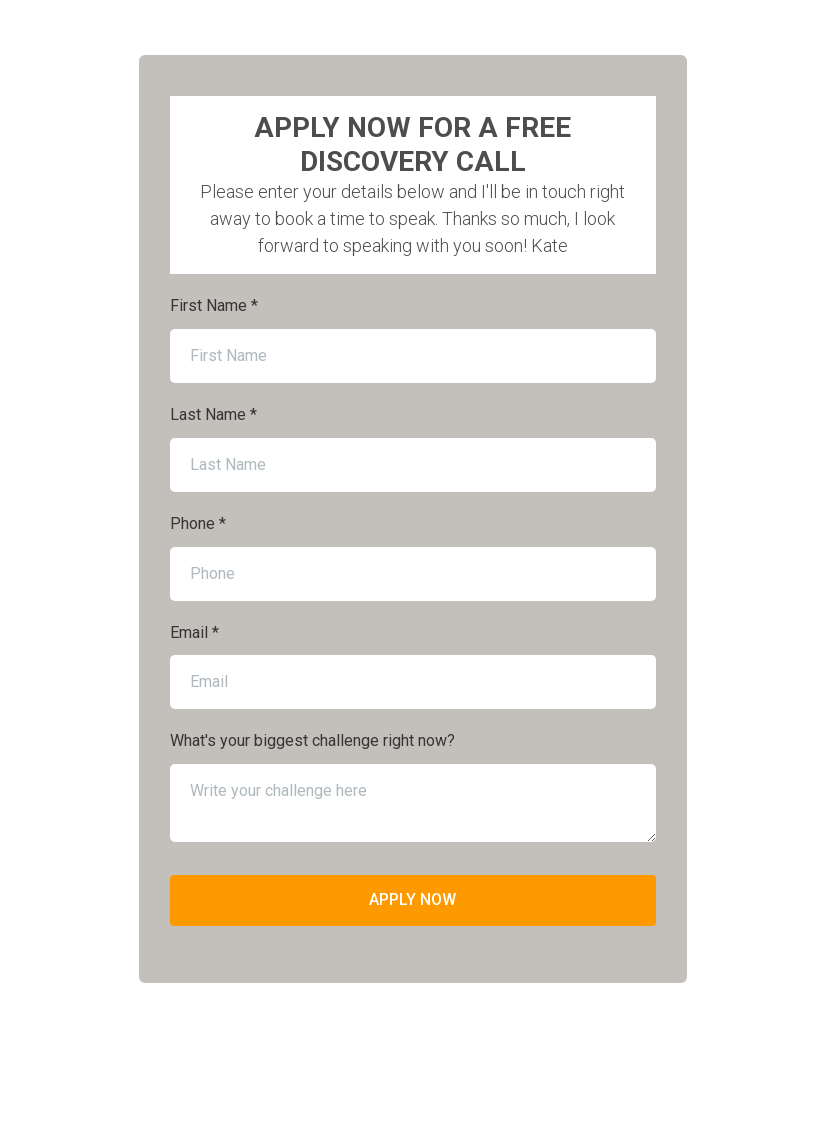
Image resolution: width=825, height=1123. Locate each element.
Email (194, 632)
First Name (214, 305)
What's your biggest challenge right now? (312, 740)
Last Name (213, 414)
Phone (198, 523)
